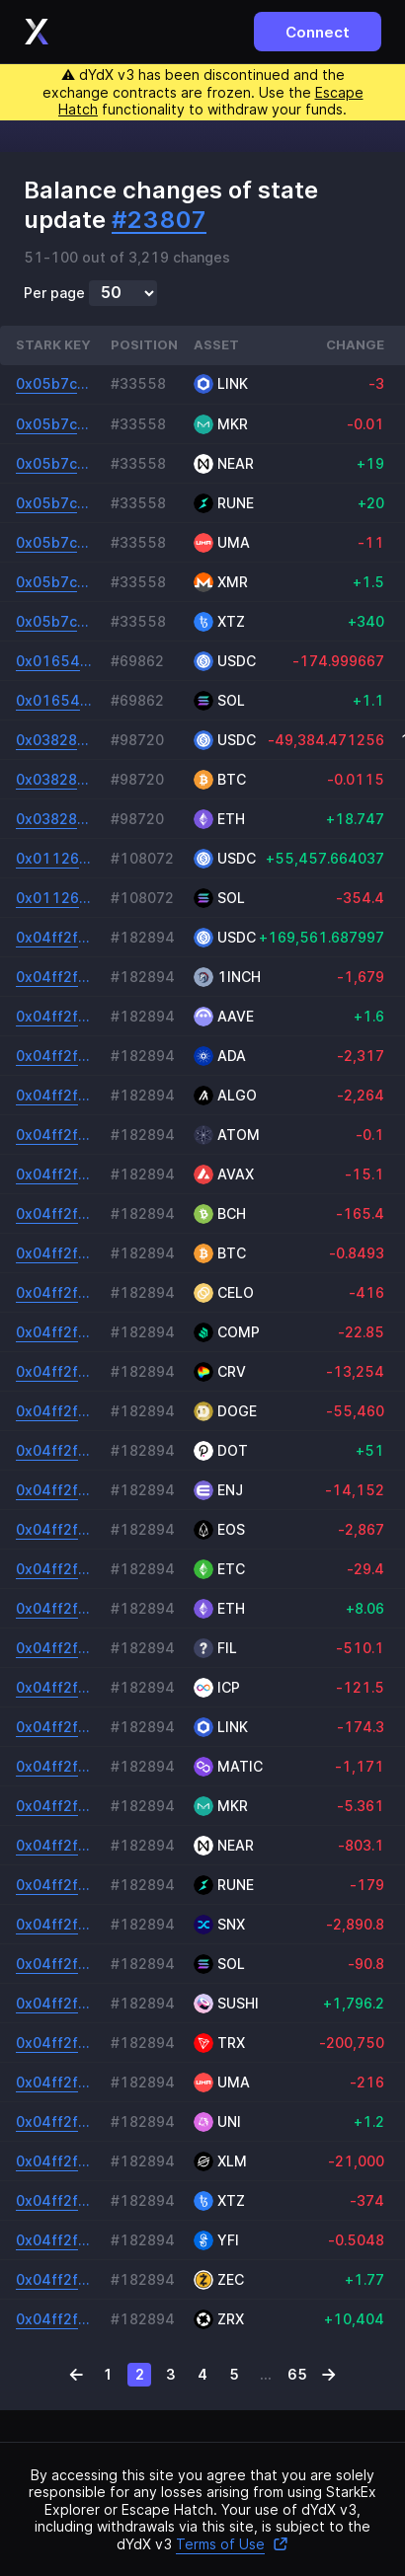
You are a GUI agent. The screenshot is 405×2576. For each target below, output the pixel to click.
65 (297, 2374)
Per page (54, 293)
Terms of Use (232, 2544)
